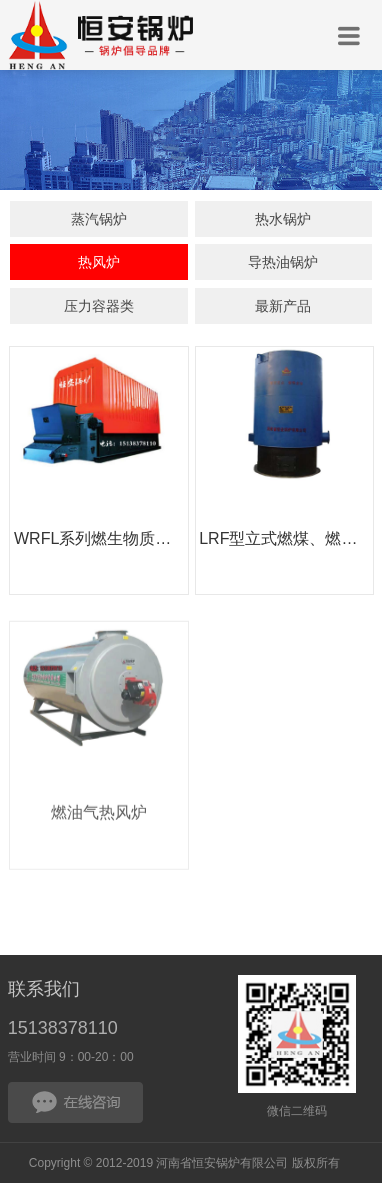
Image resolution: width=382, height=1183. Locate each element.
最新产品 (283, 307)
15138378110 (63, 1028)
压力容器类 (99, 307)
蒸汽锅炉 (99, 220)
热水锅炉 (283, 220)
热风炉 (99, 263)
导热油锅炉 (283, 263)
